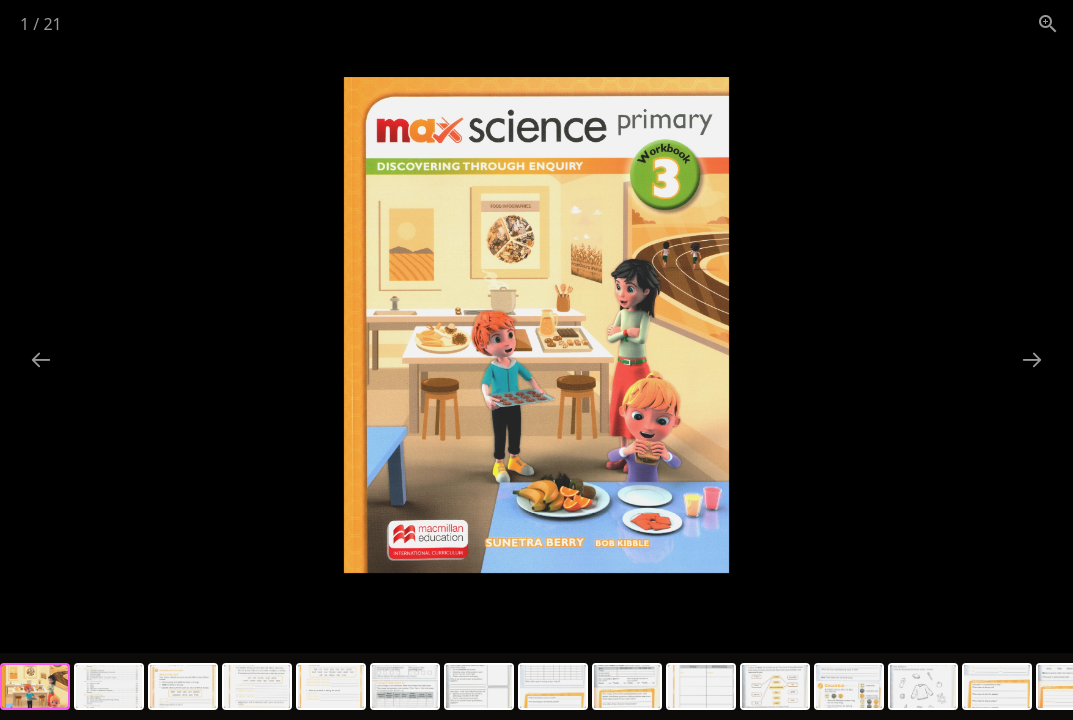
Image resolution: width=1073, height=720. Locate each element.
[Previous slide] (41, 359)
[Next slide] (1032, 359)
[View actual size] (1048, 23)
